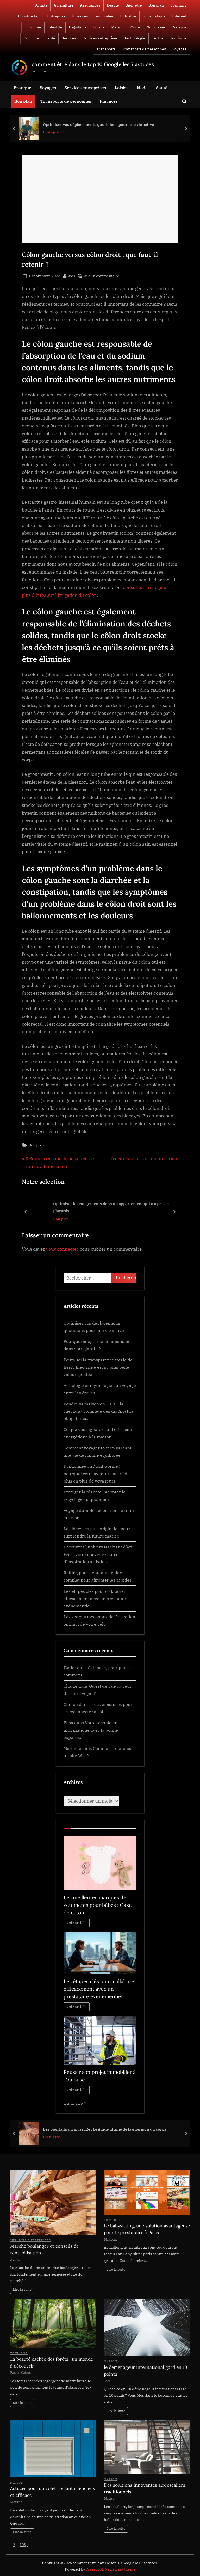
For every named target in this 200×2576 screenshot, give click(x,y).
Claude (70, 1686)
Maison (117, 27)
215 (79, 2103)
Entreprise (56, 16)
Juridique (33, 27)
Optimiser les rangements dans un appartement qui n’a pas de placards (111, 1207)
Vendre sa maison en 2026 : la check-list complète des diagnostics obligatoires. (99, 1411)
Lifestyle (55, 27)
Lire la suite (22, 2289)
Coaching (178, 5)
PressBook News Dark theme (110, 2569)
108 (23, 2544)
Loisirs (99, 27)
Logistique (78, 27)
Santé (50, 38)
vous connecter (62, 1249)
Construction (29, 16)
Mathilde (72, 1748)
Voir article (76, 1922)
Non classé (155, 27)
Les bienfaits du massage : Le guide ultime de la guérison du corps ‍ (105, 2128)
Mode (135, 27)
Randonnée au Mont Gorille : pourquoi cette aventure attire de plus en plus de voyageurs (97, 1473)
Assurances (90, 5)
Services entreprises (100, 38)
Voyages (179, 49)
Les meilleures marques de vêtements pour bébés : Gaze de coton (98, 1905)
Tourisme (178, 38)
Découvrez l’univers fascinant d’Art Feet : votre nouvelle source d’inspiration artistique (98, 1554)
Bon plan (156, 5)
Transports (106, 49)
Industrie (128, 16)
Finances (80, 16)
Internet (179, 16)
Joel (71, 275)
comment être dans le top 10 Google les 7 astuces (93, 64)
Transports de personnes (144, 49)
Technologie (134, 38)
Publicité (31, 38)
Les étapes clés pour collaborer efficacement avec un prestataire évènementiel (96, 1598)
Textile (158, 38)
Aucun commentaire (101, 276)
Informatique (154, 16)
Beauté (113, 5)
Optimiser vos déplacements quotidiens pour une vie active (98, 124)
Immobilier (104, 16)
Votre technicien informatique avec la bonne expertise (91, 1730)
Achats (41, 5)
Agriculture (63, 5)
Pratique (179, 27)
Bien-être (134, 5)
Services (69, 38)
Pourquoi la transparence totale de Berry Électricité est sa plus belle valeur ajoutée (98, 1367)
